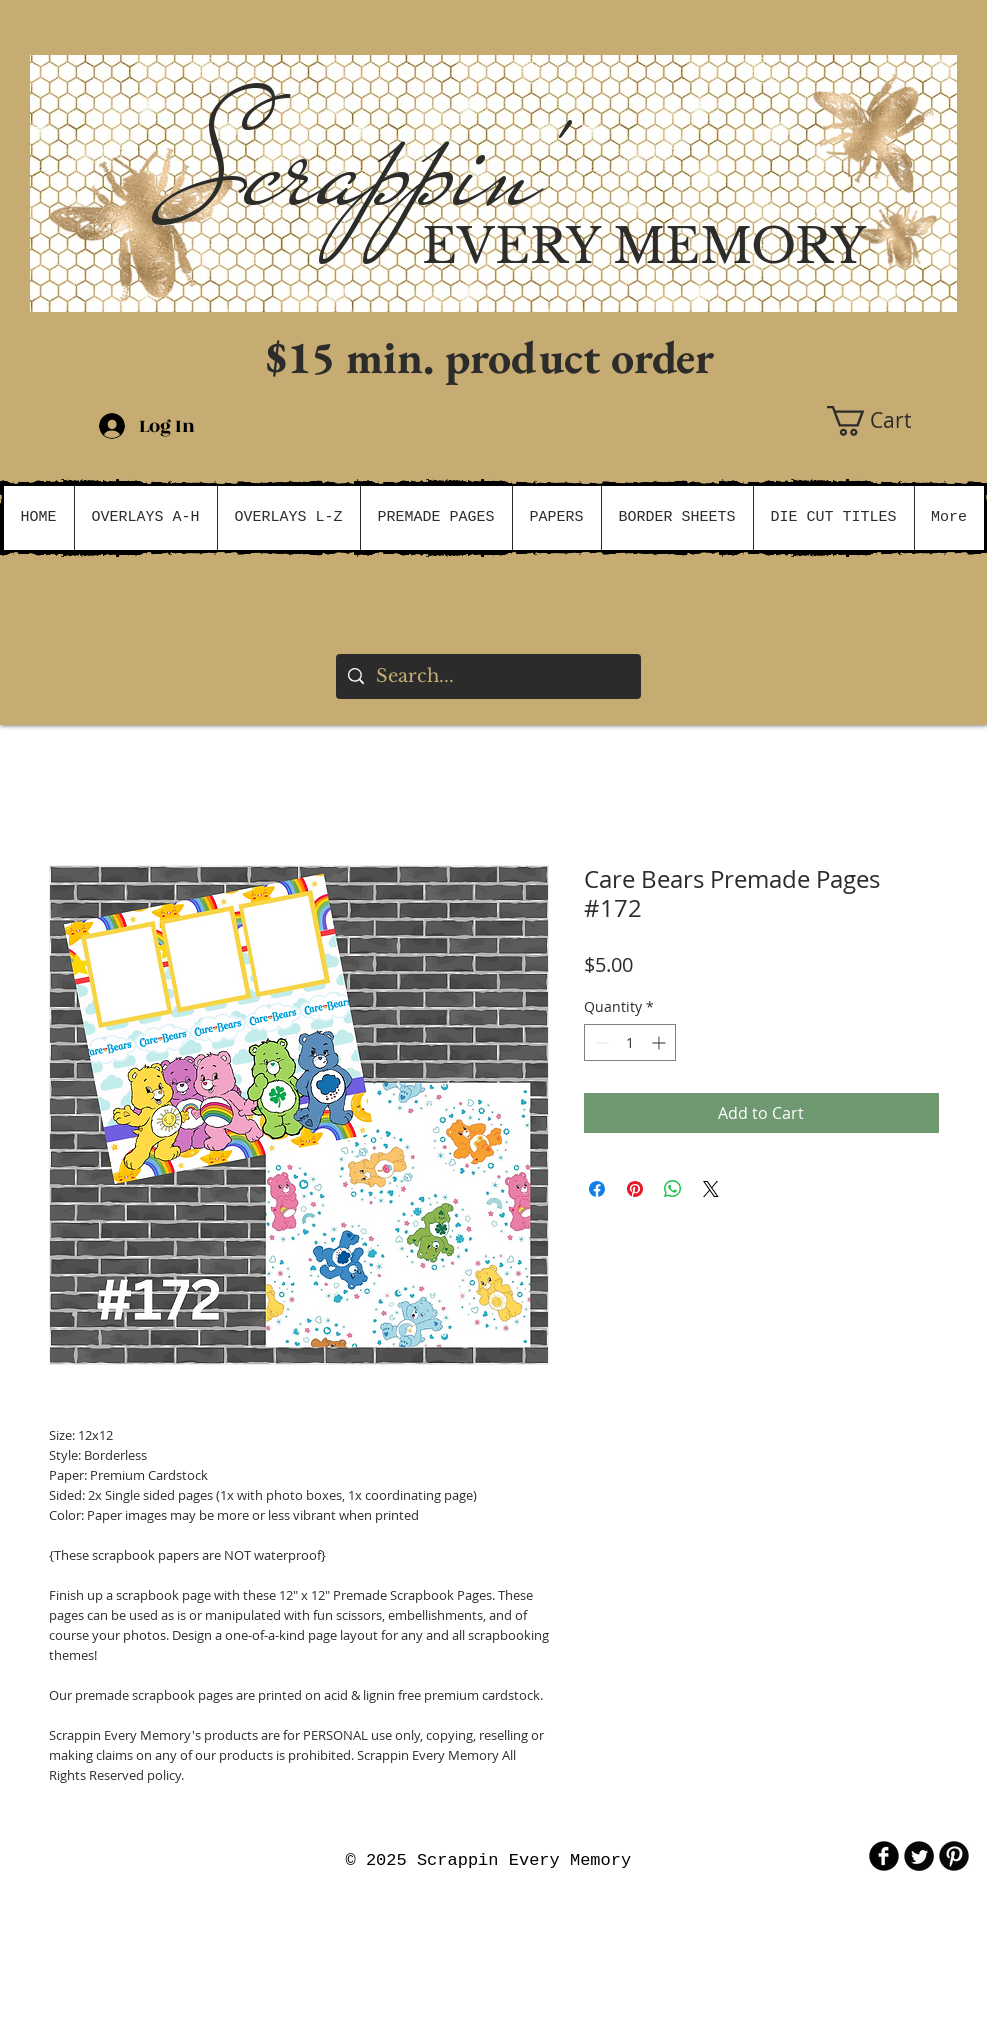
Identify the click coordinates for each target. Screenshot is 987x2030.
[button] (892, 421)
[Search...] (487, 676)
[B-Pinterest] (954, 1856)
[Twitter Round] (919, 1856)
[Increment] (660, 1042)
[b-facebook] (884, 1856)
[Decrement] (599, 1042)
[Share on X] (711, 1189)
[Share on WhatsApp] (673, 1189)
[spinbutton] (630, 1042)
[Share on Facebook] (597, 1189)
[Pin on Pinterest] (635, 1189)
